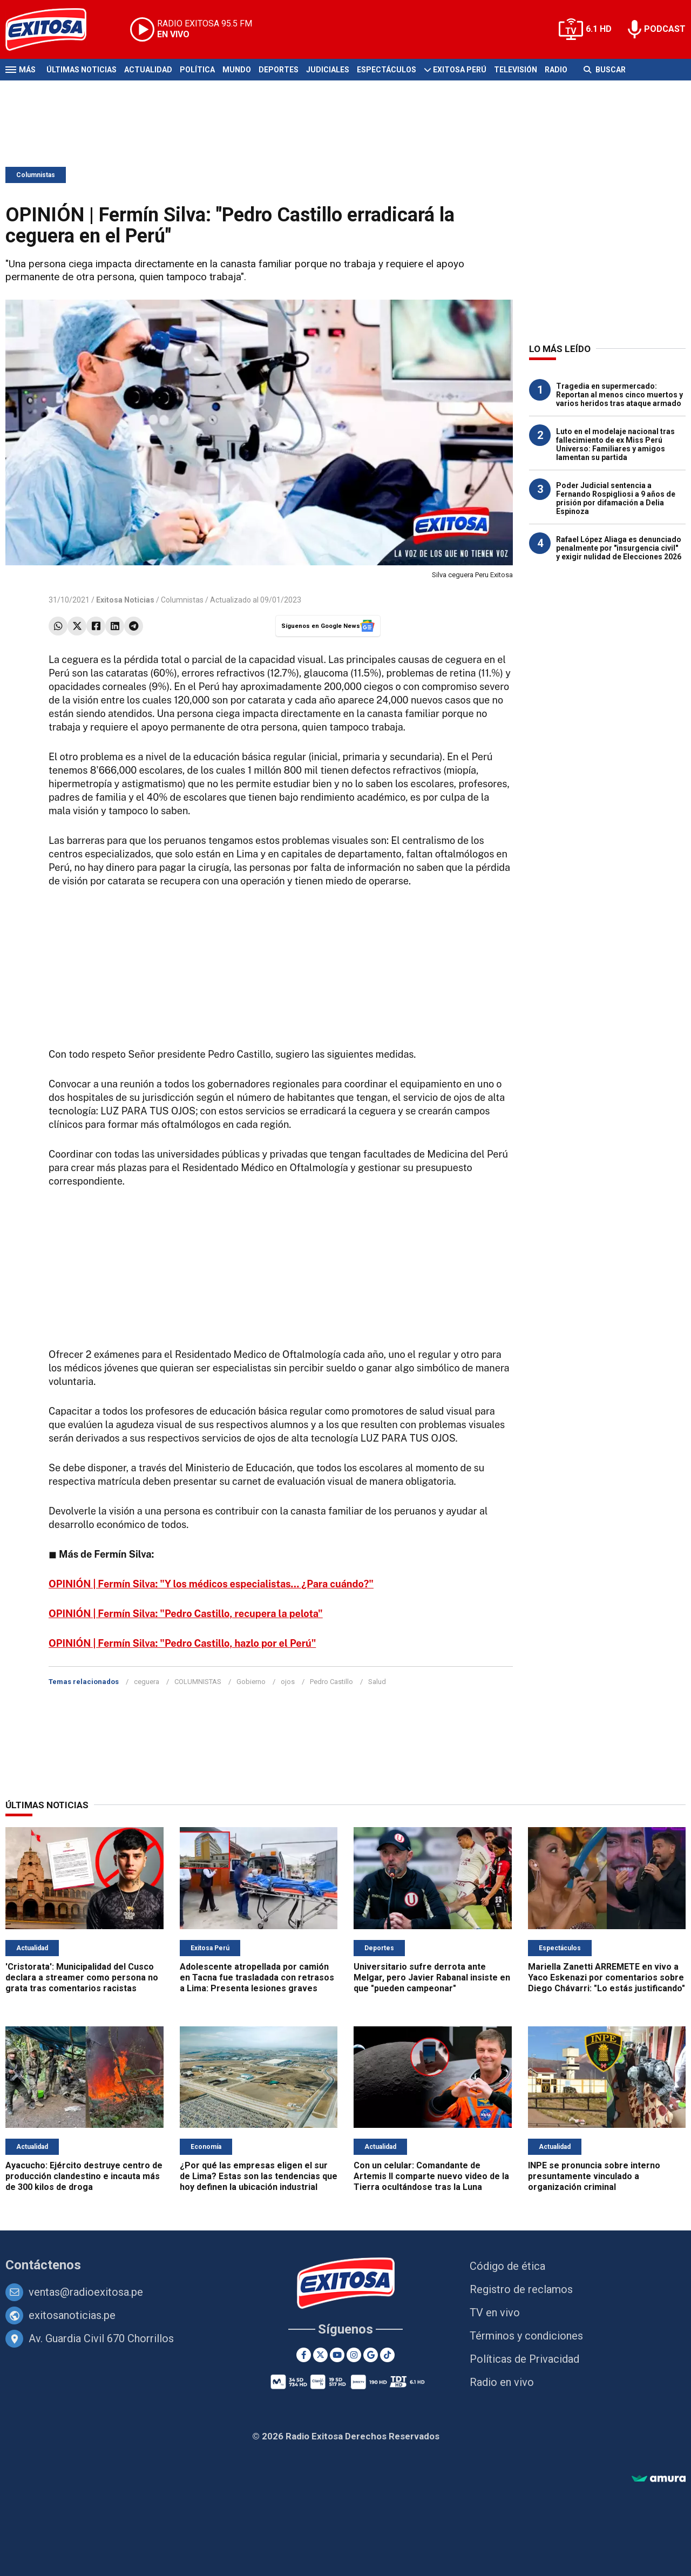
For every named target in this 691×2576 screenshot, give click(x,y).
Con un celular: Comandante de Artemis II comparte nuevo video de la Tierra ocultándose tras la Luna (431, 2176)
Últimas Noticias (81, 69)
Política (197, 69)
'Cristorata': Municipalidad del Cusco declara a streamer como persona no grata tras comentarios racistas (81, 1977)
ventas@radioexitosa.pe (86, 2292)
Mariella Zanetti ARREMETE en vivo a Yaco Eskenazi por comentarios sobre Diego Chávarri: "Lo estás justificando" (606, 1977)
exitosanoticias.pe (72, 2315)
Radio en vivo (502, 2382)
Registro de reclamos (521, 2289)
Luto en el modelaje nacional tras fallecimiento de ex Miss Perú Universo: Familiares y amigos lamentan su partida (615, 444)
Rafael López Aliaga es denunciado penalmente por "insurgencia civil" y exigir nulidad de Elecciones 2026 (618, 548)
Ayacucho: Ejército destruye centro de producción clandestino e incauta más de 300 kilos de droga (83, 2176)
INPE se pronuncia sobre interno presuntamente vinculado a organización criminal (594, 2176)
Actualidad (148, 69)
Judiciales (327, 69)
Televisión (515, 69)
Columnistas (35, 175)
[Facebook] (303, 2355)
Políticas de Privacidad (524, 2358)
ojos (288, 1682)
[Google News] (370, 2355)
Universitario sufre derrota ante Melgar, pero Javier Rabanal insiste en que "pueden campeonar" (432, 1977)
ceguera (146, 1682)
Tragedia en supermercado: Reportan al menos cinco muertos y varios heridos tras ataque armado (619, 395)
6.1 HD (599, 29)
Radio (556, 69)
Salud (377, 1682)
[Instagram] (354, 2355)
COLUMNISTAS (197, 1682)
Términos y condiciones (526, 2335)
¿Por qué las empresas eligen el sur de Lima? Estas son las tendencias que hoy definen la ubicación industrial (258, 2176)
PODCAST (665, 29)
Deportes (279, 69)
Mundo (236, 69)
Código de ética (507, 2266)
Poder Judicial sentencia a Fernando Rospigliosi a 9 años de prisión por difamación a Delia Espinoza (615, 498)
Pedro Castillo (331, 1682)
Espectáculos (386, 69)
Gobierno (251, 1682)
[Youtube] (337, 2355)
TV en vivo (495, 2312)
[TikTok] (387, 2355)
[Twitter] (320, 2355)
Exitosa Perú (459, 69)
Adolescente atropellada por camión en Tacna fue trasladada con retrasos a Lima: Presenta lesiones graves (257, 1977)
